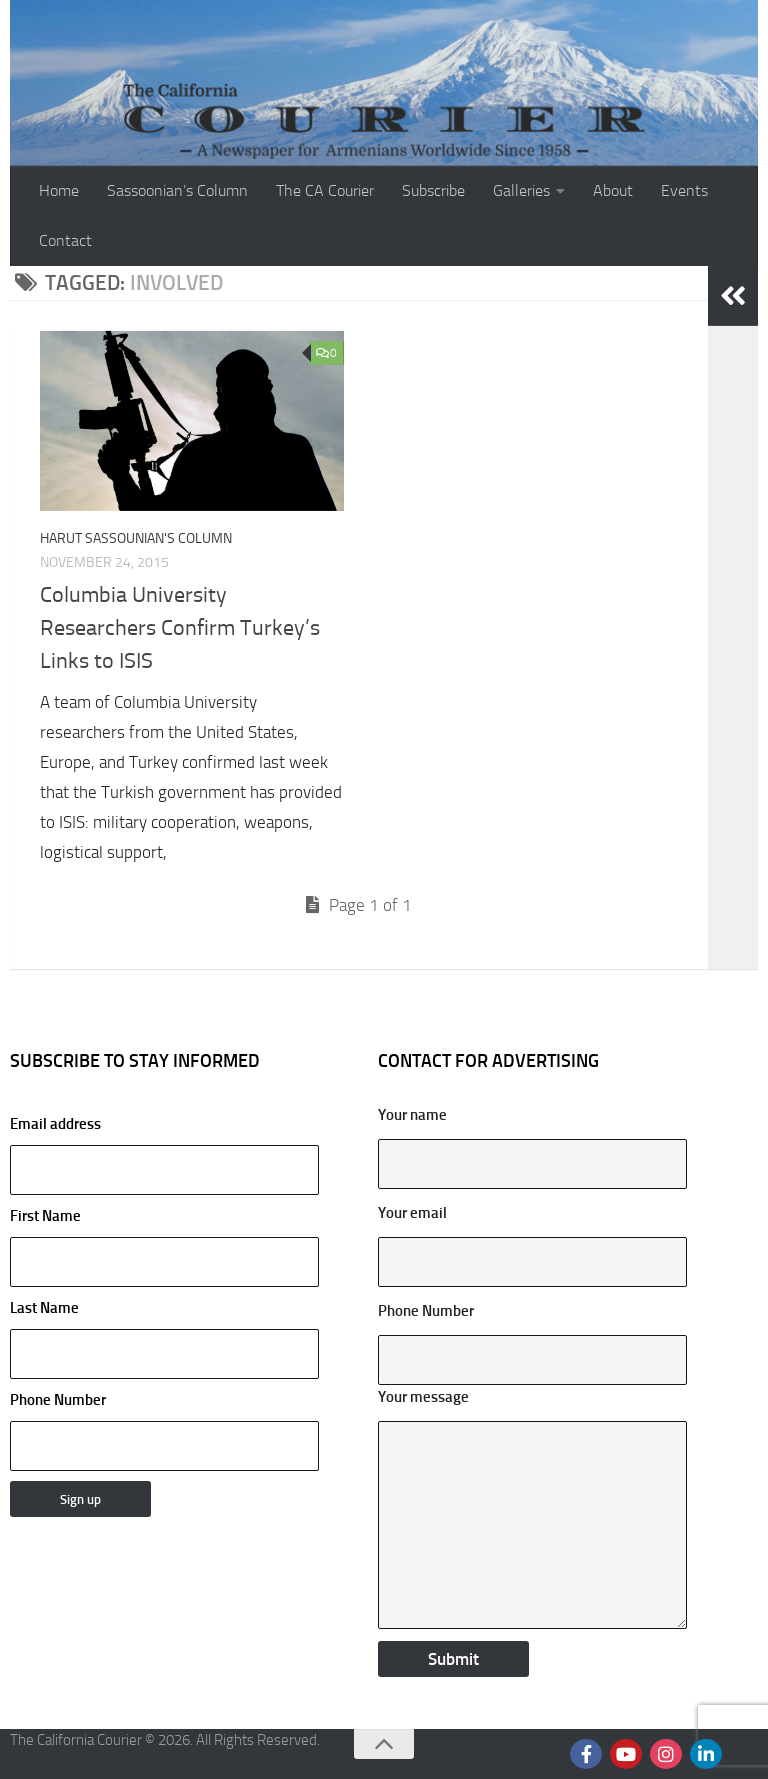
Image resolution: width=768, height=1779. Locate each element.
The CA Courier (325, 190)
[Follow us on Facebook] (586, 1754)
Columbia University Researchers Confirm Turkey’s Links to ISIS (180, 628)
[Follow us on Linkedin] (706, 1754)
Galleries (521, 190)
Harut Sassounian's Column (136, 538)
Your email (412, 1213)
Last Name (44, 1308)
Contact (65, 240)
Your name (412, 1115)
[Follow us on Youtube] (626, 1754)
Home (59, 190)
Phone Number (58, 1400)
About (613, 190)
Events (684, 190)
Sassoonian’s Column (177, 190)
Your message (423, 1397)
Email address (164, 1155)
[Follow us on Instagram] (666, 1754)
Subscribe (433, 190)
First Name (45, 1216)
